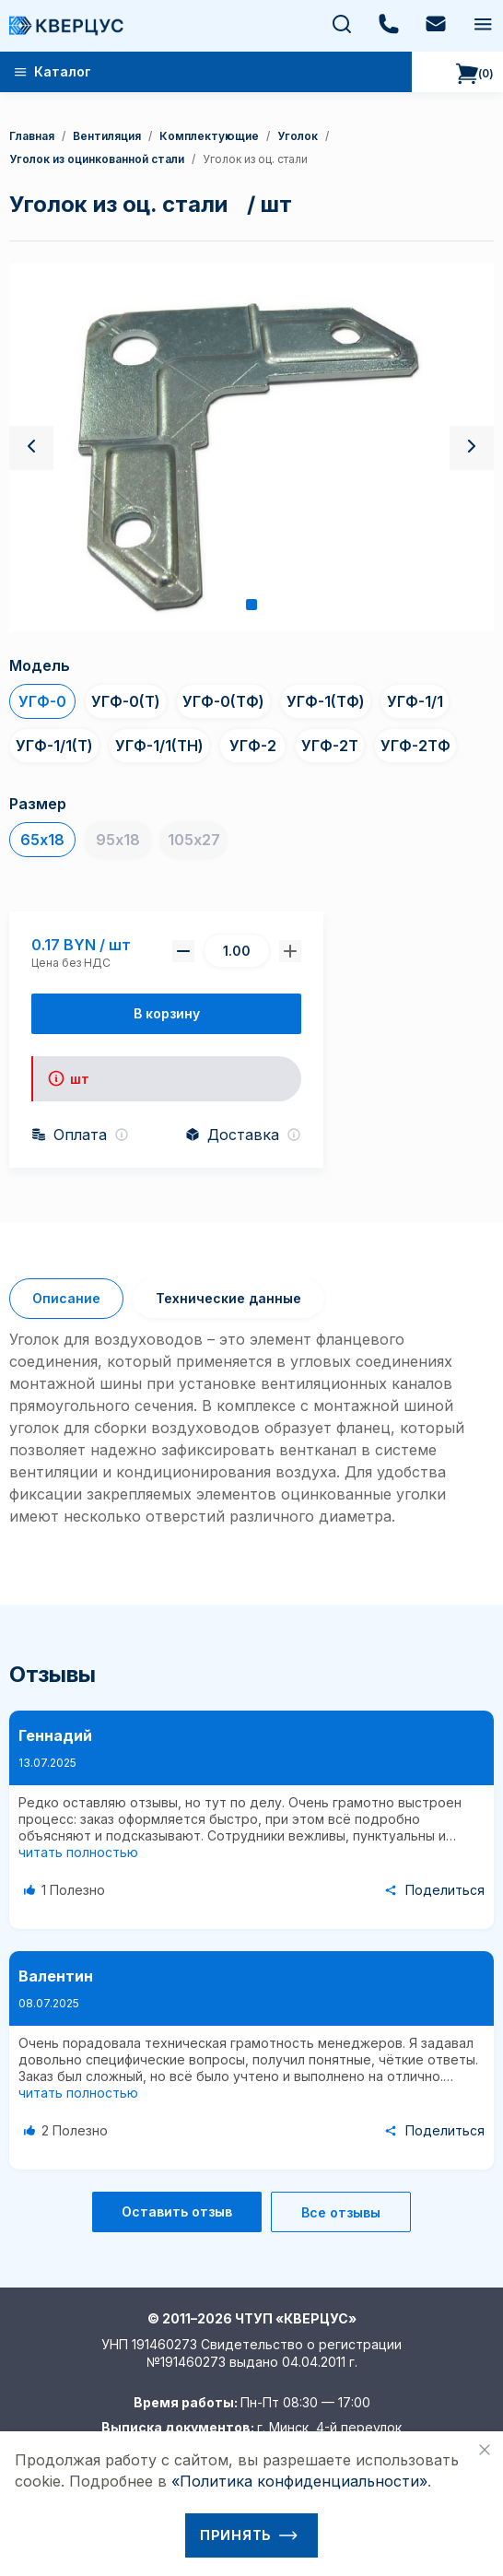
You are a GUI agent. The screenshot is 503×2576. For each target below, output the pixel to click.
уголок (297, 136)
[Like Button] (67, 1890)
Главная (31, 136)
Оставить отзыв (177, 2211)
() (475, 74)
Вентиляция (107, 136)
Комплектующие (209, 136)
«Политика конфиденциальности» (299, 2481)
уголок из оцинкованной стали (96, 159)
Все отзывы (340, 2212)
